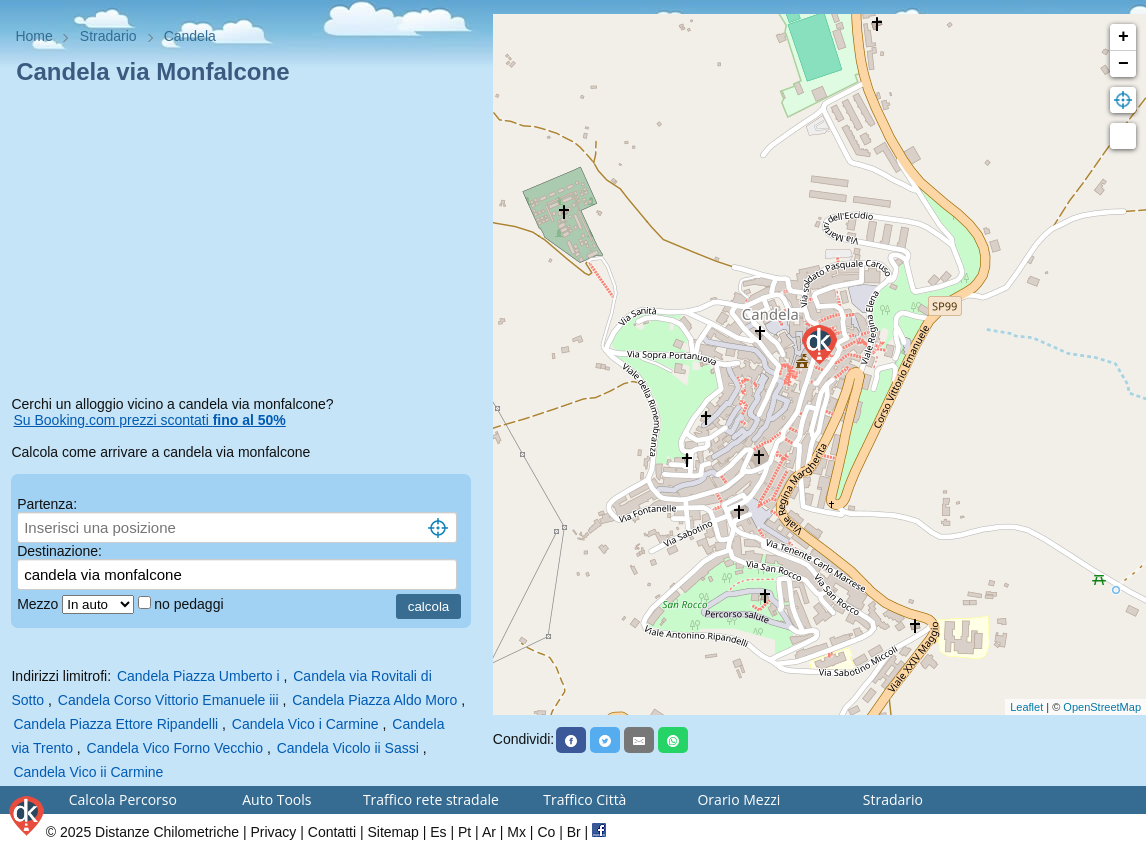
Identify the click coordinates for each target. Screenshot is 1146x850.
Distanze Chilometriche (167, 832)
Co (546, 832)
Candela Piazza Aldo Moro (374, 700)
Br (574, 832)
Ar (489, 832)
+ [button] (1123, 37)
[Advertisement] (246, 244)
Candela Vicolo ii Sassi (348, 748)
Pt (464, 832)
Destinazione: (59, 551)
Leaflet (1026, 707)
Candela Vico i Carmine (305, 724)
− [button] (1123, 64)
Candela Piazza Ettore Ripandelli (115, 724)
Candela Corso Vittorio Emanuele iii (168, 700)
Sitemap (392, 832)
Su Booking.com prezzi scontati (149, 420)
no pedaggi (190, 604)
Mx (516, 832)
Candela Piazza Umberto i (198, 676)
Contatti (332, 832)
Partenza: (47, 504)
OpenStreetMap (1102, 707)
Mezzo (39, 604)
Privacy (273, 832)
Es (438, 832)
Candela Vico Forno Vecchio (175, 748)
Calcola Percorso (123, 799)
